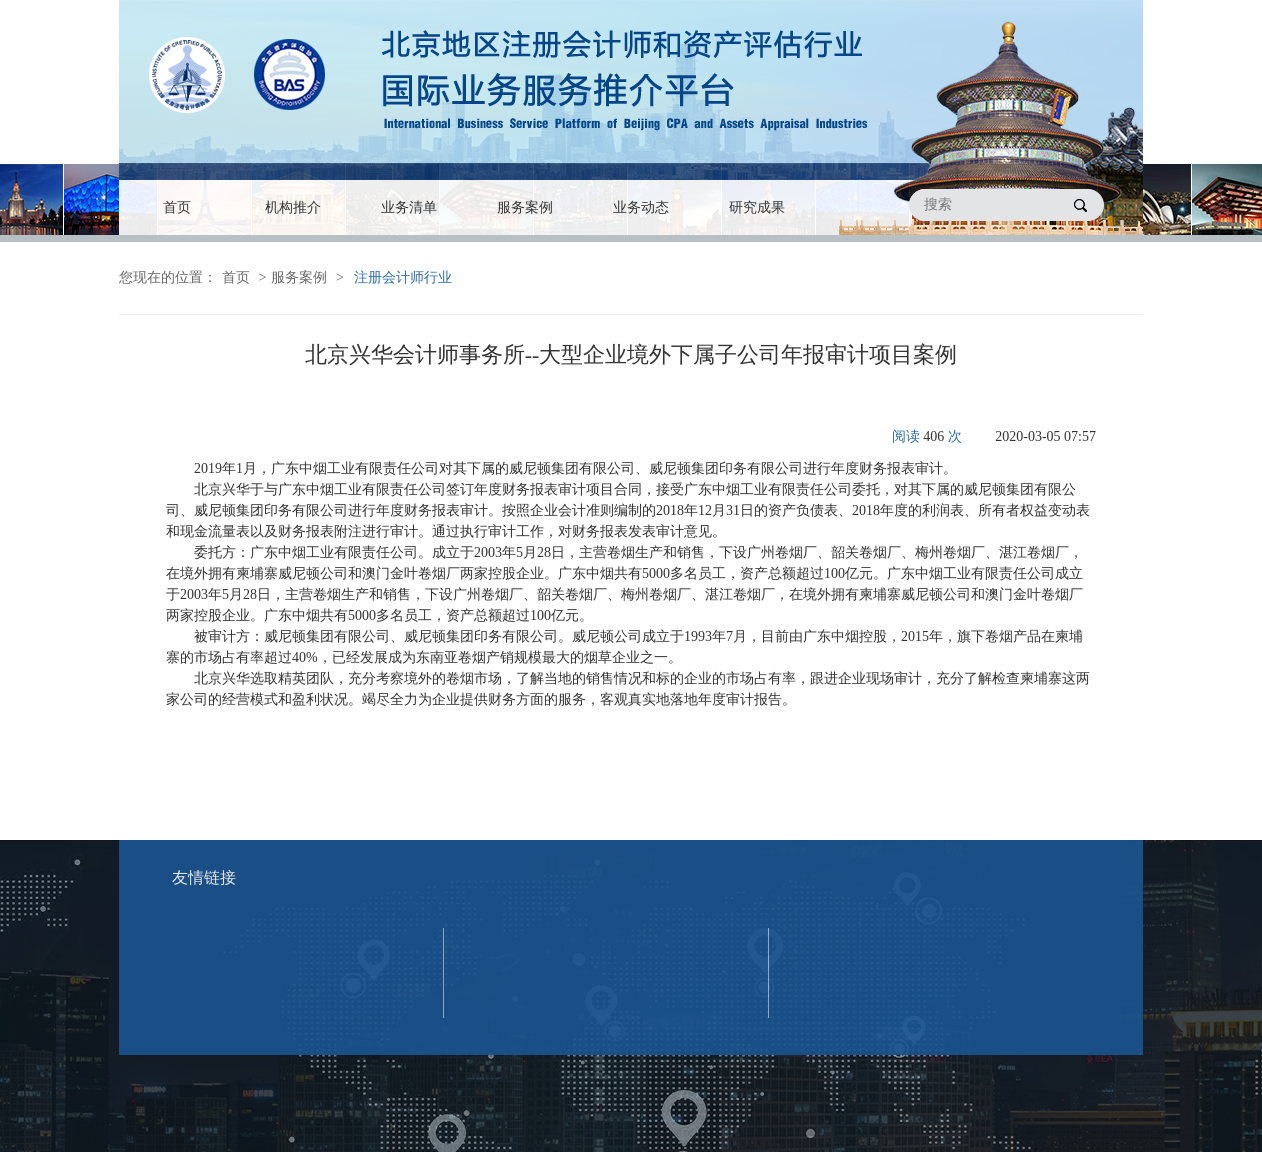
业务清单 (409, 207)
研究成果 (757, 207)
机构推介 (293, 207)
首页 (177, 207)
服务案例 (525, 207)
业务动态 (641, 207)
